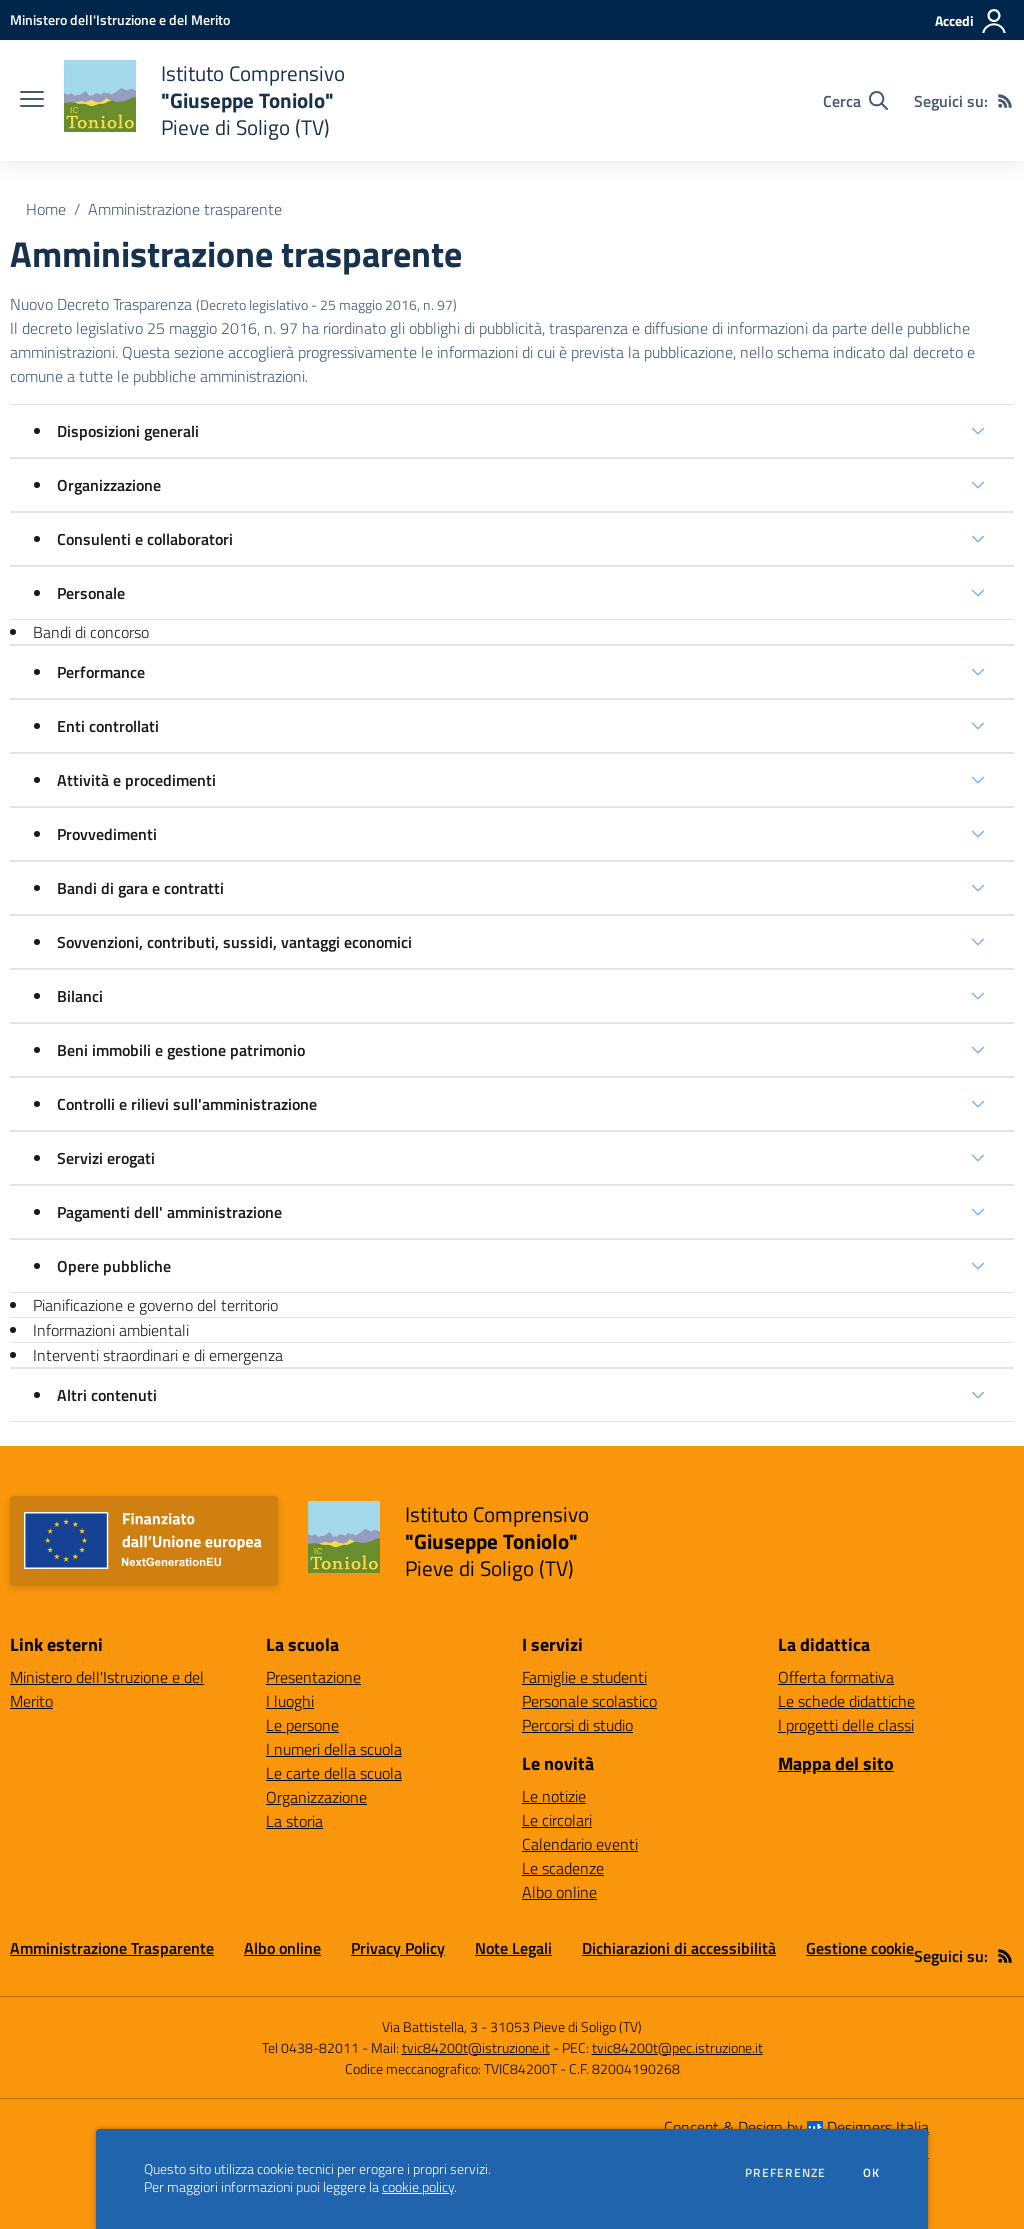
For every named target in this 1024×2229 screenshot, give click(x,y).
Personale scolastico (589, 1701)
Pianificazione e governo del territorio (155, 1305)
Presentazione (313, 1677)
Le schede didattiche (846, 1701)
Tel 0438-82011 (310, 2047)
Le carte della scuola (334, 1773)
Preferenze (785, 2173)
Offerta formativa (836, 1677)
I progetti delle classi (846, 1725)
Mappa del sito (836, 1763)
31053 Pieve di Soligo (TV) (566, 2026)
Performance (101, 672)
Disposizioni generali (128, 431)
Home (46, 209)
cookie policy (418, 2187)
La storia (294, 1821)
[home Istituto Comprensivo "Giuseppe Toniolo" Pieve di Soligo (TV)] (204, 100)
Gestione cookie (860, 1948)
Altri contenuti (107, 1395)
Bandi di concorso (91, 632)
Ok (872, 2173)
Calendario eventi (580, 1844)
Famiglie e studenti (584, 1677)
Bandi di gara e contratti (140, 888)
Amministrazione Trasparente (112, 1948)
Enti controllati (108, 726)
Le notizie (554, 1796)
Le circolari (557, 1820)
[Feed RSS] (1005, 101)
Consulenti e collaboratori (145, 539)
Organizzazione (109, 485)
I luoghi (290, 1701)
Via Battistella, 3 (430, 2026)
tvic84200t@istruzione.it (476, 2047)
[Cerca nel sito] (855, 101)
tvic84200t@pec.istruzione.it (677, 2047)
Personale (91, 593)
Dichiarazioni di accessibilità (679, 1948)
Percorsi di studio (577, 1725)
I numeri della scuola (334, 1749)
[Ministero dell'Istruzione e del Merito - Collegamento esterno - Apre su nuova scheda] (120, 19)
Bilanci (80, 996)
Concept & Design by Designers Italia (796, 2127)
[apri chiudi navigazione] (32, 101)
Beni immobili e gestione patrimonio (181, 1050)
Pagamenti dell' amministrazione (169, 1212)
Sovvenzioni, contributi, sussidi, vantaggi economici (234, 942)
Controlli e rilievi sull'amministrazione (187, 1104)
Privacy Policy (398, 1948)
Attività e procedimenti (136, 780)
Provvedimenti (107, 834)
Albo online (559, 1892)
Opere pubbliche (114, 1266)
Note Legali (513, 1948)
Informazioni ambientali (111, 1330)
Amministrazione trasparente (185, 209)
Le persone (302, 1725)
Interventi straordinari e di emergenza (158, 1355)
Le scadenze (563, 1868)
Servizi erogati (106, 1158)
